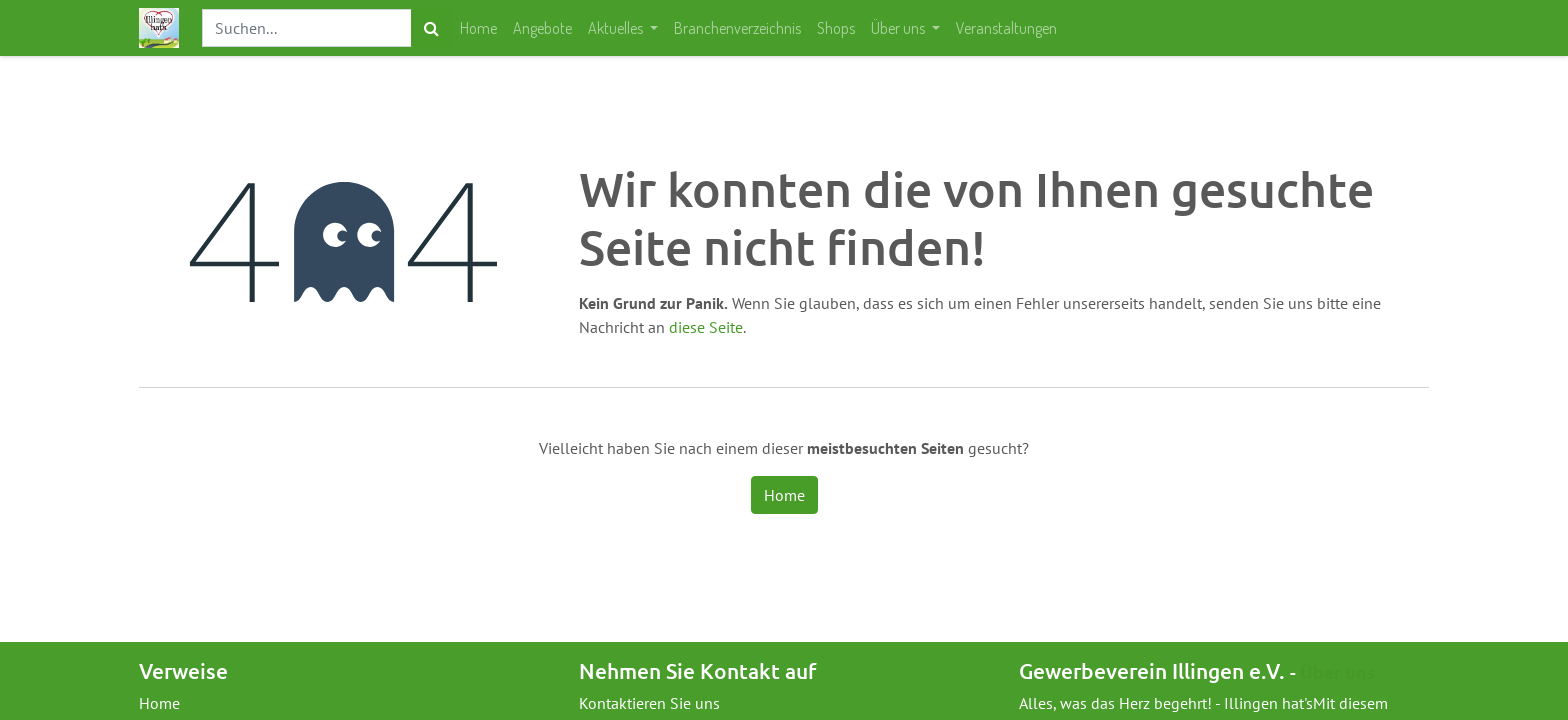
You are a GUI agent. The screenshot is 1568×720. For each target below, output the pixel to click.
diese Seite (706, 327)
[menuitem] (478, 28)
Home (784, 495)
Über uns (1337, 671)
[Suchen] (431, 28)
